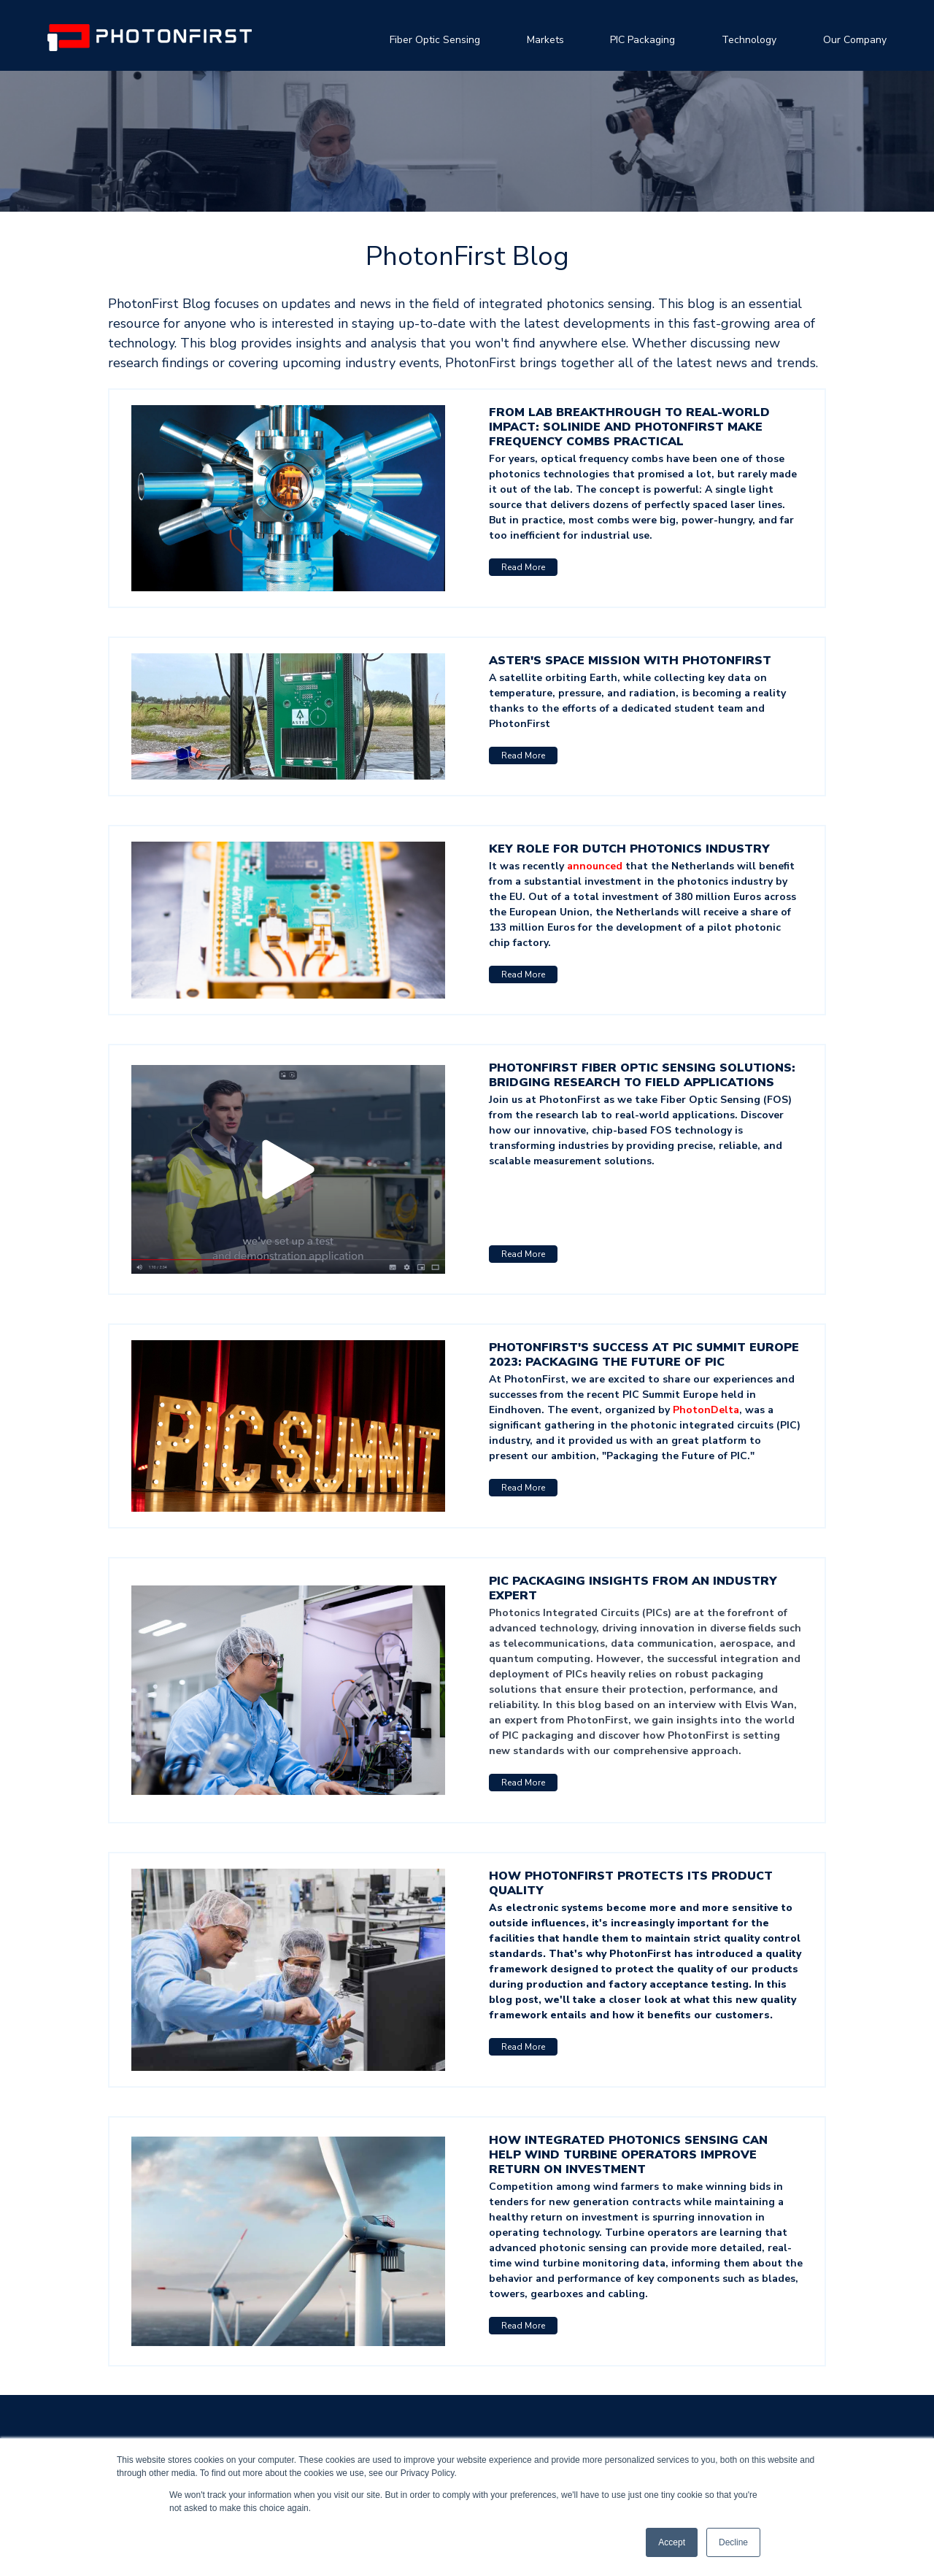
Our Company (855, 40)
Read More (523, 567)
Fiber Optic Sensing (435, 40)
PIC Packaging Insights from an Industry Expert (633, 1588)
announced (596, 866)
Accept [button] (671, 2542)
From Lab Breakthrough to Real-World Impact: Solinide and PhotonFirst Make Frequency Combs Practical (629, 427)
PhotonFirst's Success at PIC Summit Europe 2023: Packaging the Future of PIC (644, 1354)
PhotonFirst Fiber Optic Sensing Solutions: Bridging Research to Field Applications (642, 1075)
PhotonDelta (706, 1410)
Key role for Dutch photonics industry (629, 849)
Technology (749, 40)
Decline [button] (733, 2542)
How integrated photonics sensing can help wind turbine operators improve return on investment (628, 2154)
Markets (545, 40)
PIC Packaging (642, 40)
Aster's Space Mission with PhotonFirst (630, 661)
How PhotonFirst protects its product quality (631, 1883)
